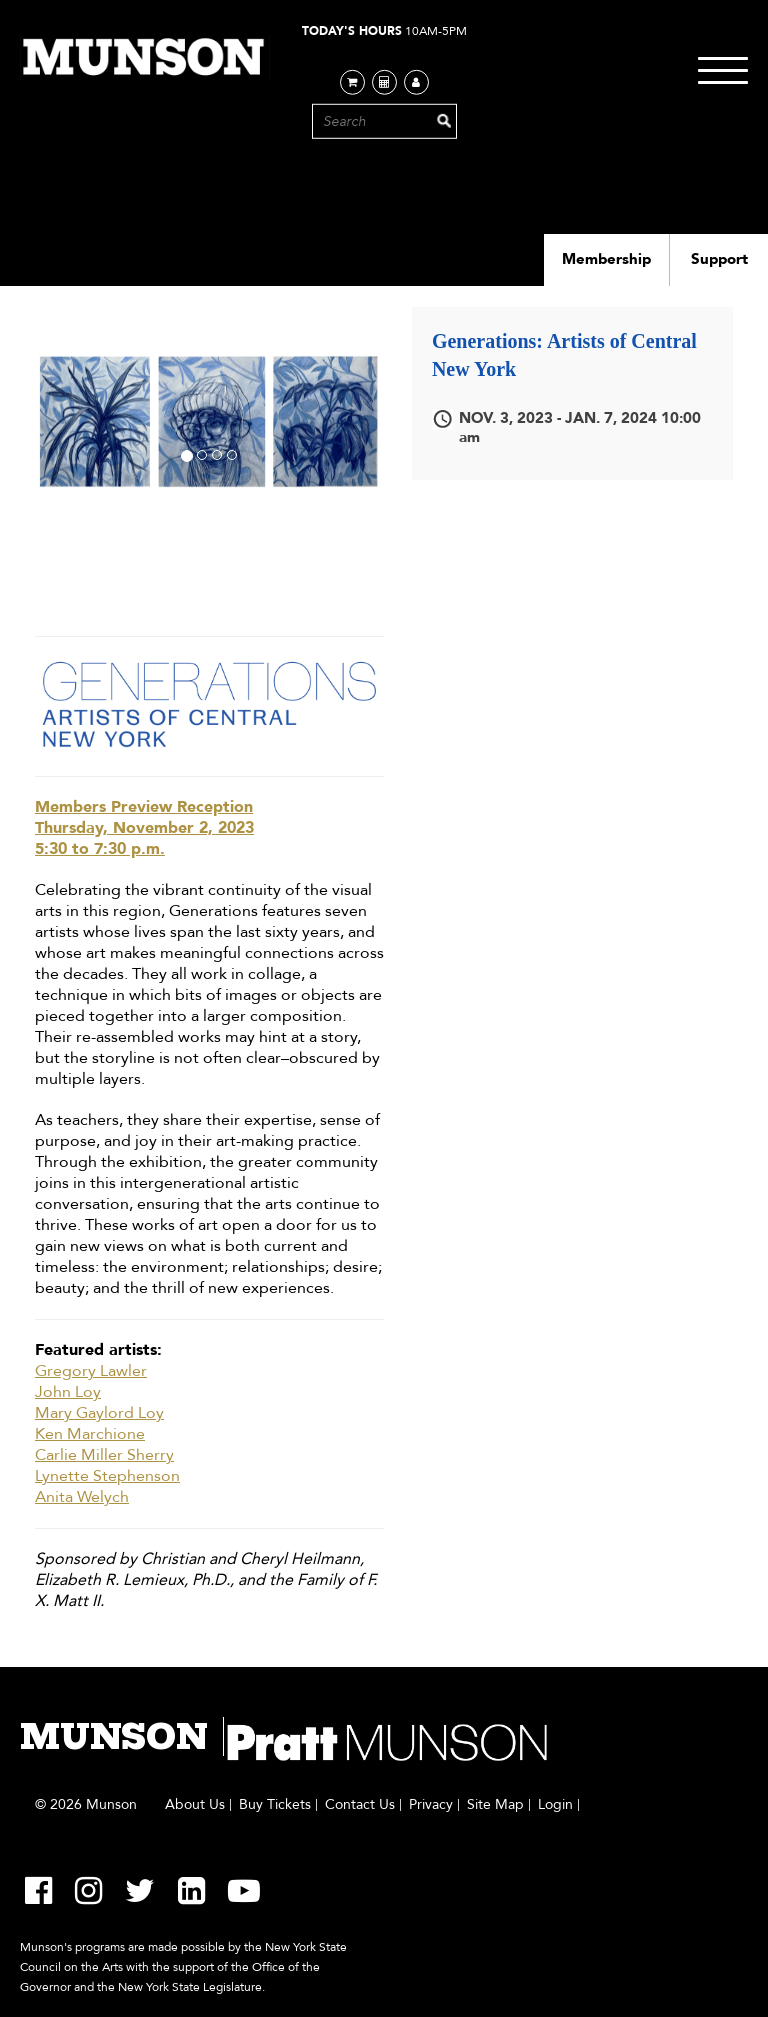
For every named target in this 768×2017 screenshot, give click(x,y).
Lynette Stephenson (107, 1476)
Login (555, 1805)
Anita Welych (82, 1497)
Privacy (431, 1805)
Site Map (495, 1805)
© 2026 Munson (86, 1805)
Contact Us (360, 1805)
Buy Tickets (275, 1805)
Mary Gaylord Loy (99, 1413)
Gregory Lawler (91, 1371)
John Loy (68, 1392)
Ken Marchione (90, 1434)
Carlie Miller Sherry (104, 1455)
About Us (195, 1805)
